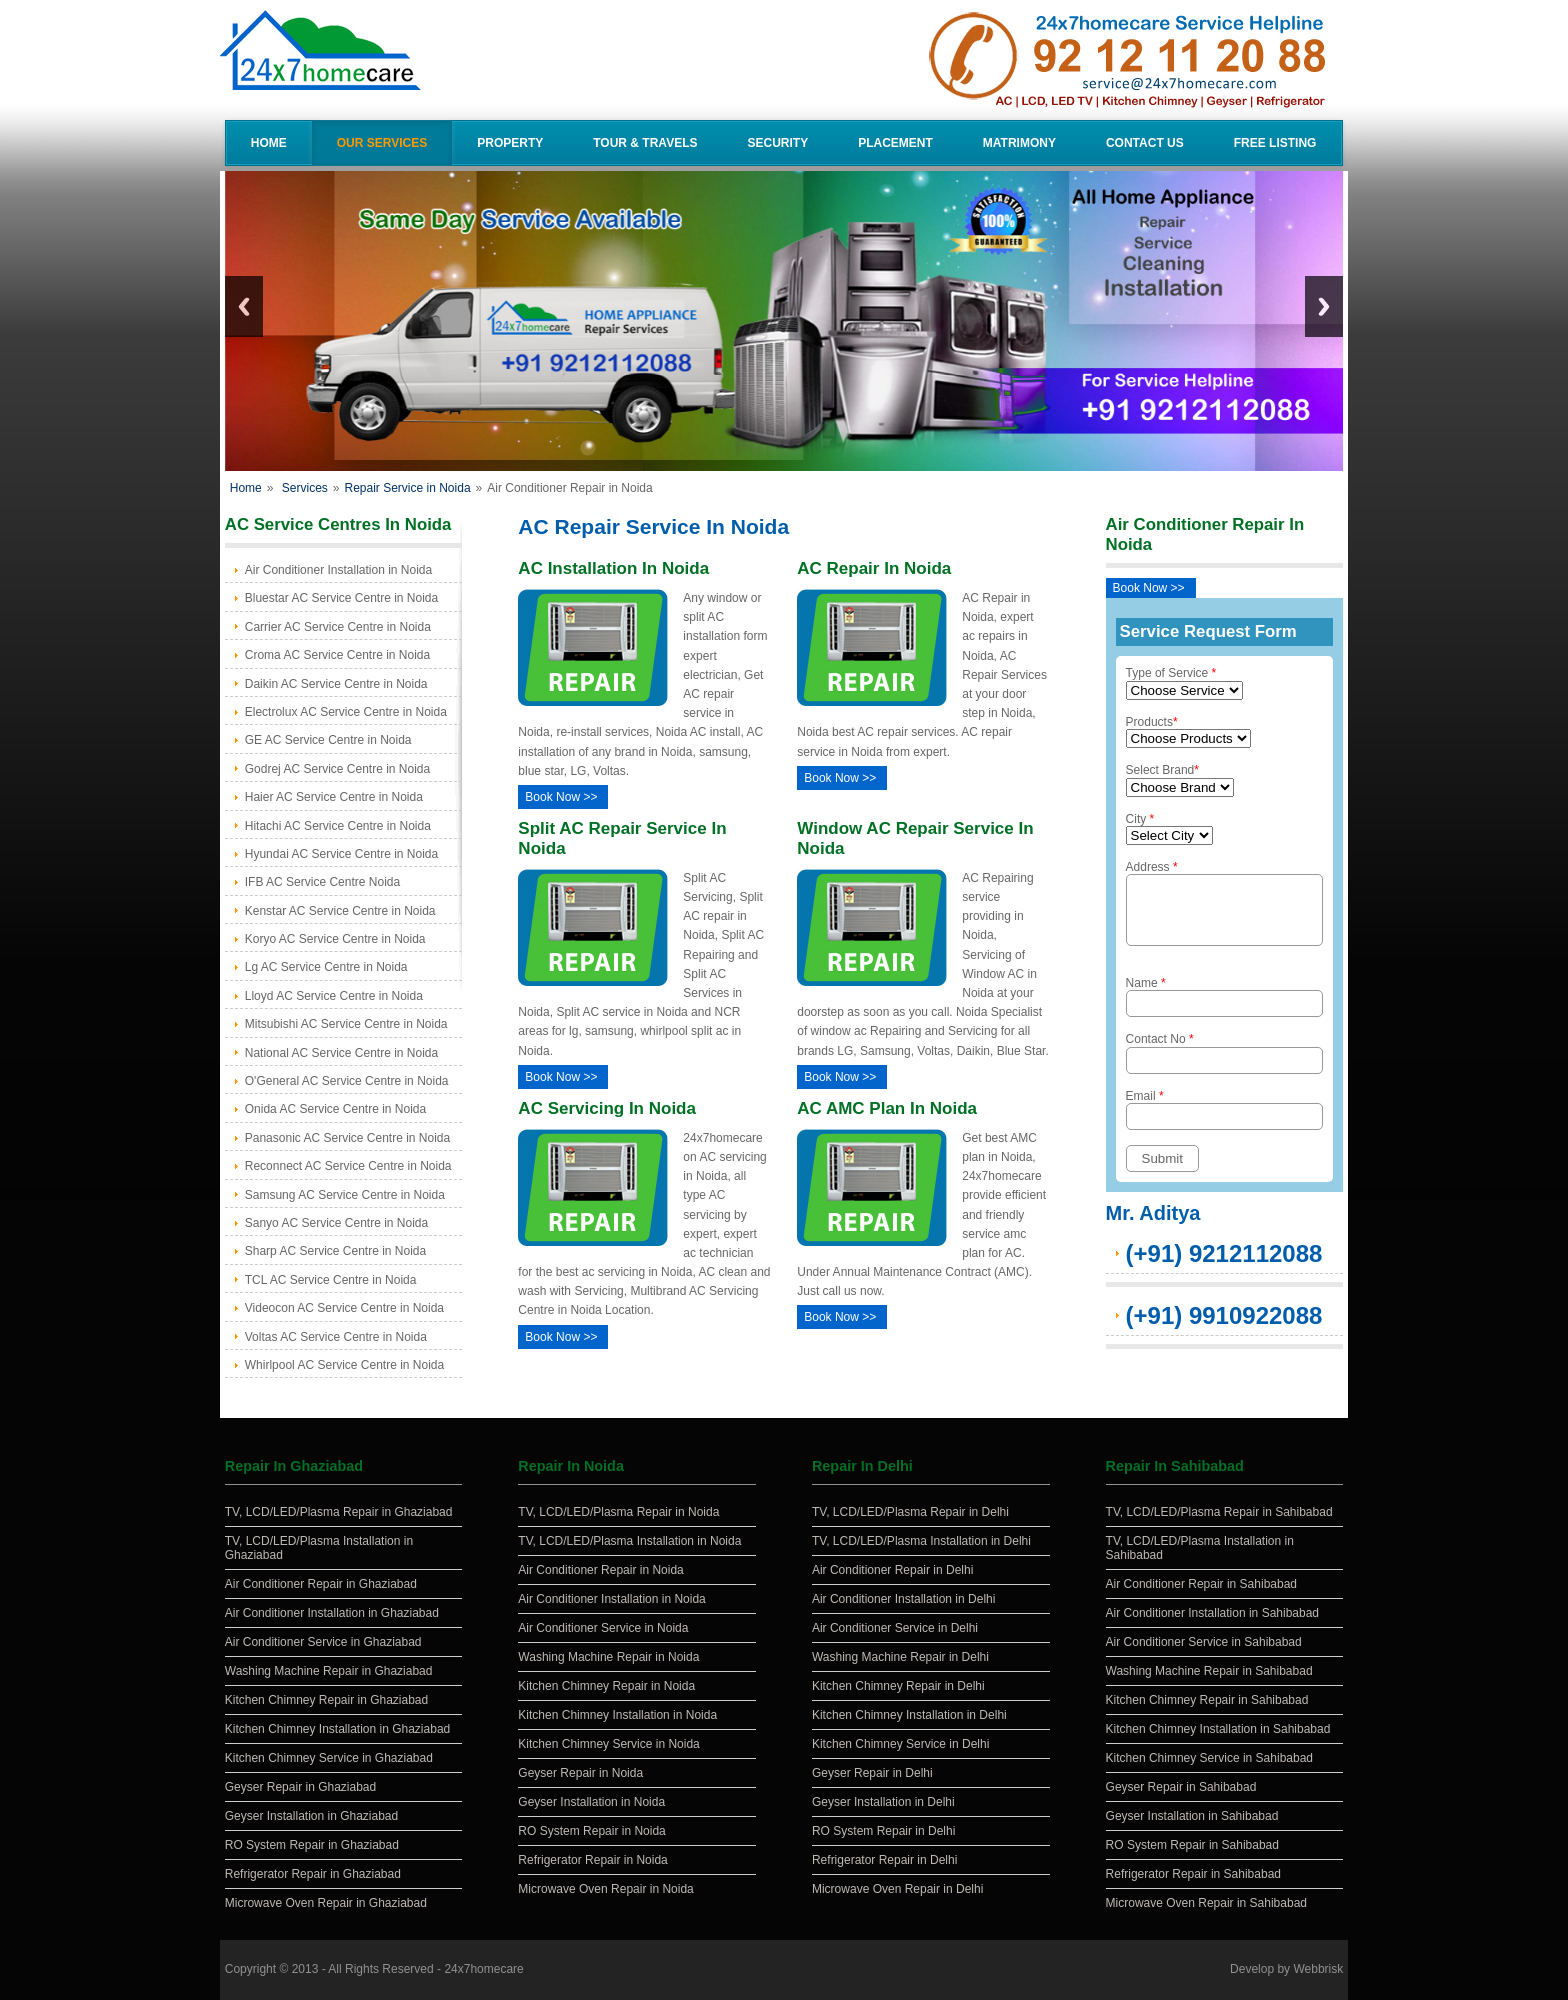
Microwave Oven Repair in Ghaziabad (326, 1903)
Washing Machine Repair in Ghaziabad (329, 1671)
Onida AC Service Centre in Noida (335, 1109)
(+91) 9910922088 (1224, 1327)
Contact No (1225, 1064)
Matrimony (1019, 143)
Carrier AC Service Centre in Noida (338, 627)
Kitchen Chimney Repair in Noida (606, 1686)
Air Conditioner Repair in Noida (600, 1570)
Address (1225, 909)
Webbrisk (1318, 1969)
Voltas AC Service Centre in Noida (336, 1337)
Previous (244, 306)
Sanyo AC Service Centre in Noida (336, 1223)
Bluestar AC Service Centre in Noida (341, 598)
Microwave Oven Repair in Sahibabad (1206, 1903)
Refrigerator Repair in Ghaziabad (313, 1874)
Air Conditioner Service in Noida (603, 1628)
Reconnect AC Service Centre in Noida (348, 1166)
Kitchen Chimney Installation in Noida (617, 1715)
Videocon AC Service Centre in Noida (344, 1308)
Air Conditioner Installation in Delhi (903, 1599)
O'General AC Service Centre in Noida (347, 1081)
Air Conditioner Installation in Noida (338, 570)
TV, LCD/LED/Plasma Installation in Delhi (921, 1541)
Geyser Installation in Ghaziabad (311, 1816)
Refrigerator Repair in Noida (592, 1860)
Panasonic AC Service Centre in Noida (347, 1138)
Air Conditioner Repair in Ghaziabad (321, 1584)
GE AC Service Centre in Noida (328, 740)
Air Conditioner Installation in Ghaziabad (332, 1613)
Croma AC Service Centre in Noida (337, 655)
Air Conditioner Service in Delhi (895, 1628)
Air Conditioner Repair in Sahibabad (1201, 1584)
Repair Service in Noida (408, 488)
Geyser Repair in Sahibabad (1181, 1787)
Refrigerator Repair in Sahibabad (1193, 1874)
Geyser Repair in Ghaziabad (300, 1787)
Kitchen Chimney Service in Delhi (900, 1744)
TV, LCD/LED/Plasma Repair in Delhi (910, 1512)
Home (269, 143)
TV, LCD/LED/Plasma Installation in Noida (629, 1541)
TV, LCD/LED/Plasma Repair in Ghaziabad (339, 1512)
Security (777, 143)
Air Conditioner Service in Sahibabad (1204, 1642)
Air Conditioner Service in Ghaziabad (323, 1642)
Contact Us (1145, 143)
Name (1225, 1008)
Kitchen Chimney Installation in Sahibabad (1218, 1729)
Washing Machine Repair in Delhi (900, 1657)
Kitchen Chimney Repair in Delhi (898, 1686)
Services (305, 488)
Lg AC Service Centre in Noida (326, 967)
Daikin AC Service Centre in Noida (336, 684)
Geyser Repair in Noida (580, 1773)
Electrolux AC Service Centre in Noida (346, 712)
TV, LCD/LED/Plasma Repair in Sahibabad (1219, 1512)
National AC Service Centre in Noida (341, 1053)
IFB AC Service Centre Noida (322, 882)
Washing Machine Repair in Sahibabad (1209, 1671)
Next (1324, 306)
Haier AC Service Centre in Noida (334, 797)
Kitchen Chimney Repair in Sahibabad (1207, 1700)
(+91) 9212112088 (1224, 1265)
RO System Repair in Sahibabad (1192, 1845)
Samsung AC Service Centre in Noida (345, 1195)
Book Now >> (561, 797)
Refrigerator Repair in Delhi (884, 1860)
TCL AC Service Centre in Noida (331, 1280)
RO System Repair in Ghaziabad (312, 1845)
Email (1225, 1121)
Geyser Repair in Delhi (872, 1773)
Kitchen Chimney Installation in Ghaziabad (337, 1729)
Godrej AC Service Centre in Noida (337, 769)
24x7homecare (483, 1969)
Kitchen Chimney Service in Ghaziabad (329, 1758)
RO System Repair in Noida (591, 1831)
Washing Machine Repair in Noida (608, 1657)
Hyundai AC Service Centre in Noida (341, 854)
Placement (895, 143)
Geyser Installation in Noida (591, 1802)
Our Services (382, 143)
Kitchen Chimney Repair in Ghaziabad (326, 1700)
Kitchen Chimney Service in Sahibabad (1209, 1758)
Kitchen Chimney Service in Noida (608, 1744)
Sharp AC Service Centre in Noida (335, 1251)
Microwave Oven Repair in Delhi (897, 1889)
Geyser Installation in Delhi (883, 1802)
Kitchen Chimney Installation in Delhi (909, 1715)
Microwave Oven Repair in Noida (605, 1889)
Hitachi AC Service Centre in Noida (338, 826)
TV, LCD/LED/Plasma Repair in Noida (618, 1512)
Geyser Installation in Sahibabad (1192, 1816)
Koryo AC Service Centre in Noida (335, 939)
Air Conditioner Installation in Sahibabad (1212, 1613)
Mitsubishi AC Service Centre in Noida (346, 1024)
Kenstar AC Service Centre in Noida (340, 911)
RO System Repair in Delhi (883, 1831)
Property (510, 143)
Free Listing (1275, 143)
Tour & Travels (645, 143)
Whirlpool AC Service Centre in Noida (344, 1365)
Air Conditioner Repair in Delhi (892, 1570)
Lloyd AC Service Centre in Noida (334, 996)
